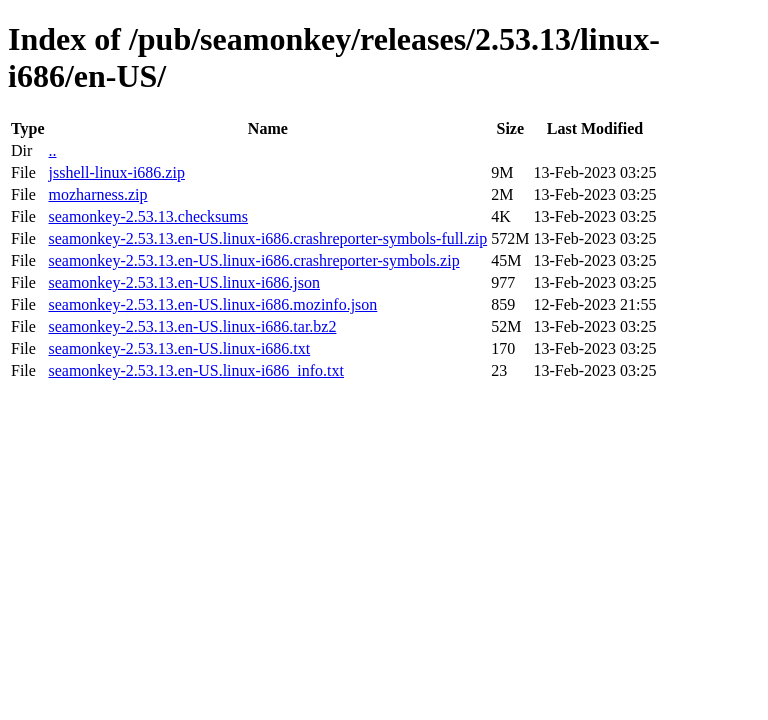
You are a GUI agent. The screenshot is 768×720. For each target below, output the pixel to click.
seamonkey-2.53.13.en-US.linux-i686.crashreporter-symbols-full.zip (267, 238)
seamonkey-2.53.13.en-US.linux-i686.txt (179, 348)
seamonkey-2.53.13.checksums (148, 216)
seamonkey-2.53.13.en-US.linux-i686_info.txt (196, 370)
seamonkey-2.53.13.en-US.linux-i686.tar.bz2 (192, 326)
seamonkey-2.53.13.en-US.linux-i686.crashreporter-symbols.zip (253, 260)
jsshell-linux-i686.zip (116, 172)
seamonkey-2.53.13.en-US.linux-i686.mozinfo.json (212, 304)
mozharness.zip (97, 194)
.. (52, 150)
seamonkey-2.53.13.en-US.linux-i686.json (184, 282)
